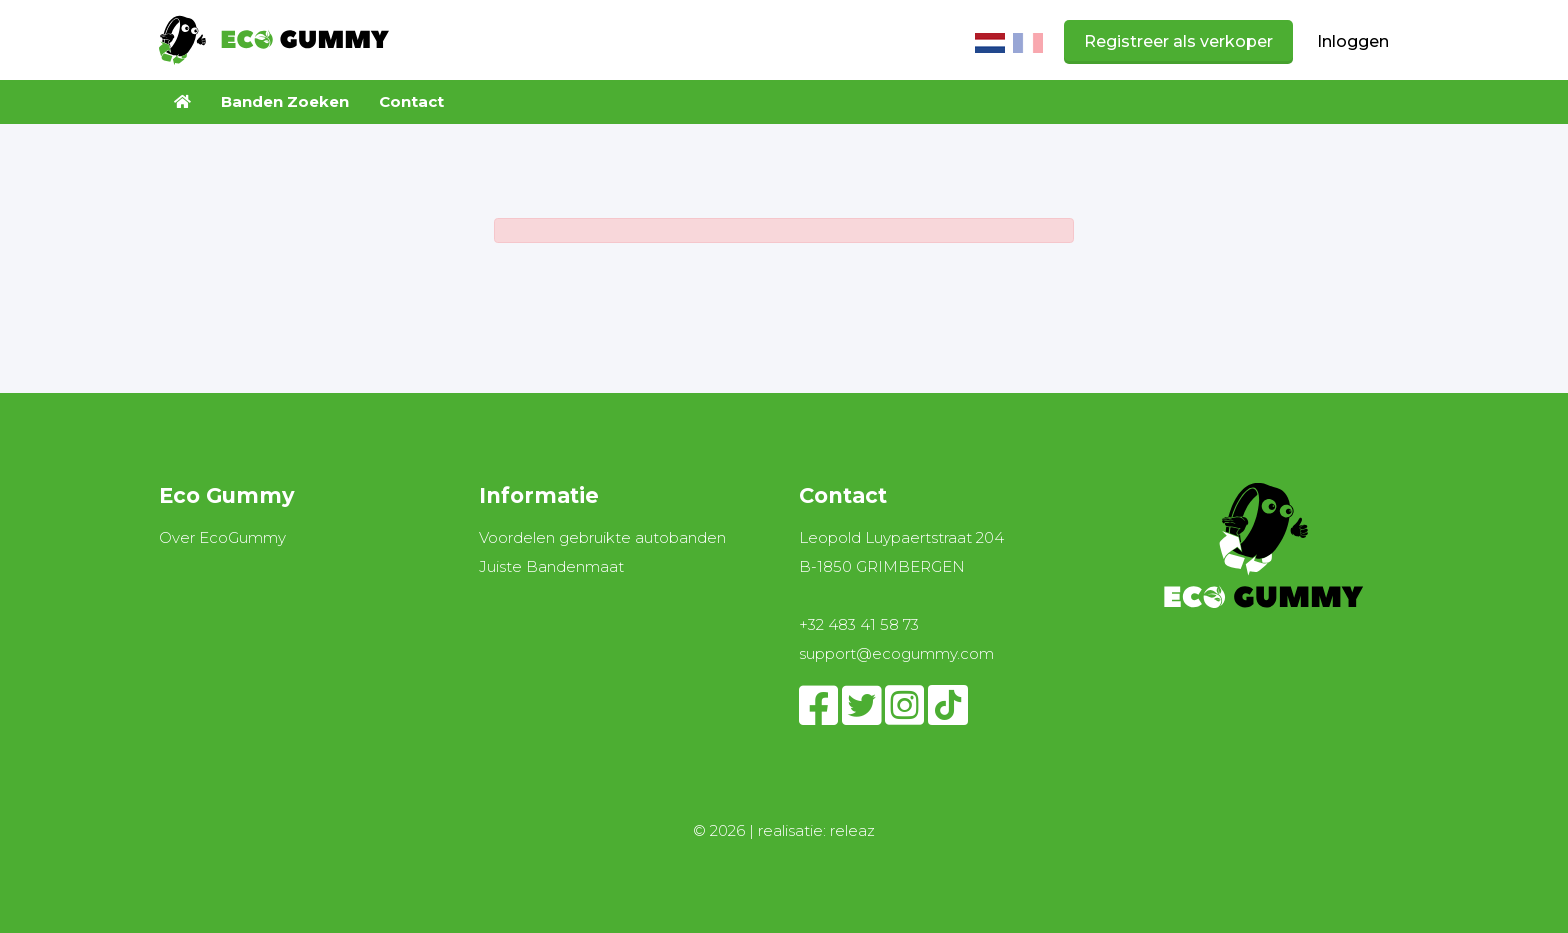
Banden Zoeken (285, 101)
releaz (852, 830)
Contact (411, 101)
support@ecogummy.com (896, 653)
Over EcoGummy (222, 537)
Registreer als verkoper (1178, 41)
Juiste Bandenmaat (551, 566)
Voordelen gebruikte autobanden (602, 537)
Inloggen (1353, 41)
